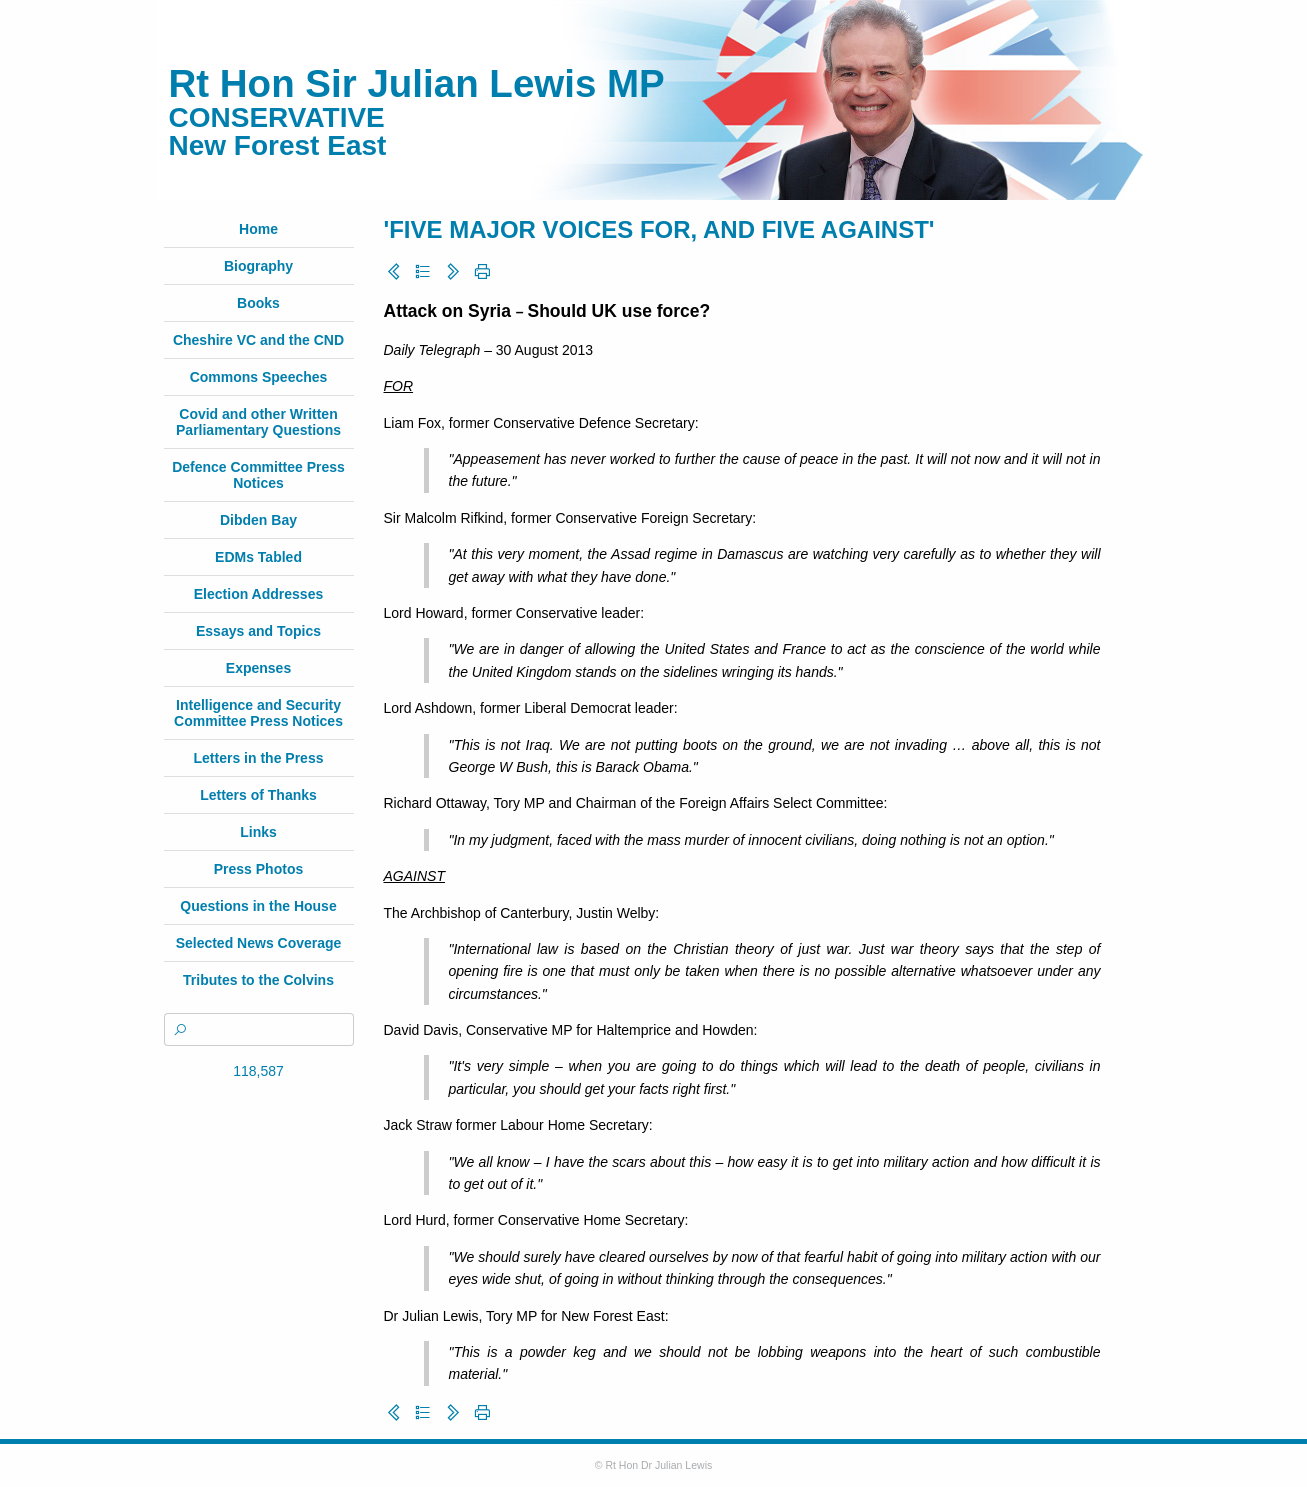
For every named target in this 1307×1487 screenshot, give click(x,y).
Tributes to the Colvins (258, 980)
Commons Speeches (259, 377)
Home (258, 229)
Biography (258, 266)
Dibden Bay (258, 520)
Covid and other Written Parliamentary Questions (258, 422)
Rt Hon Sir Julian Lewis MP (417, 83)
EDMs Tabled (258, 557)
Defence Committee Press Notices (258, 475)
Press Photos (258, 869)
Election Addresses (258, 594)
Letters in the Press (259, 758)
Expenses (258, 668)
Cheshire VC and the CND (258, 340)
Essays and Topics (258, 631)
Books (258, 303)
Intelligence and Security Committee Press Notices (258, 713)
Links (258, 832)
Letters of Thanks (258, 795)
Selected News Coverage (259, 943)
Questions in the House (258, 906)
